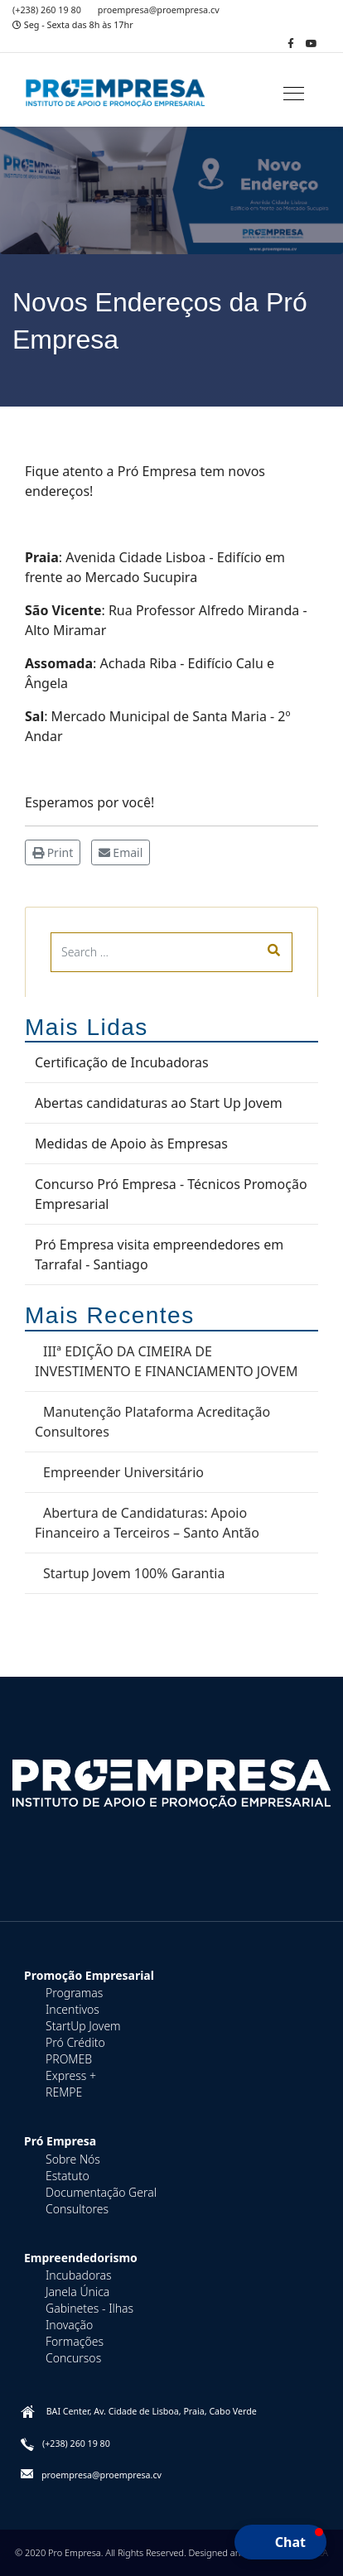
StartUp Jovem (83, 2026)
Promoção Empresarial (89, 1975)
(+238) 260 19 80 (46, 9)
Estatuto (67, 2176)
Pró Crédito (75, 2042)
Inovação (69, 2325)
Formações (75, 2341)
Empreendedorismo (81, 2257)
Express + (71, 2075)
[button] (280, 2542)
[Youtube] (311, 43)
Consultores (77, 2209)
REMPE (64, 2092)
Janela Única (77, 2291)
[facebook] (290, 43)
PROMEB (69, 2059)
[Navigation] (293, 94)
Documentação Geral (101, 2192)
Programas (74, 1993)
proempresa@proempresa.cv (159, 9)
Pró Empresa (60, 2141)
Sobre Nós (73, 2159)
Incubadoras (79, 2275)
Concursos (73, 2358)
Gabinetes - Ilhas (89, 2308)
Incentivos (72, 2009)
